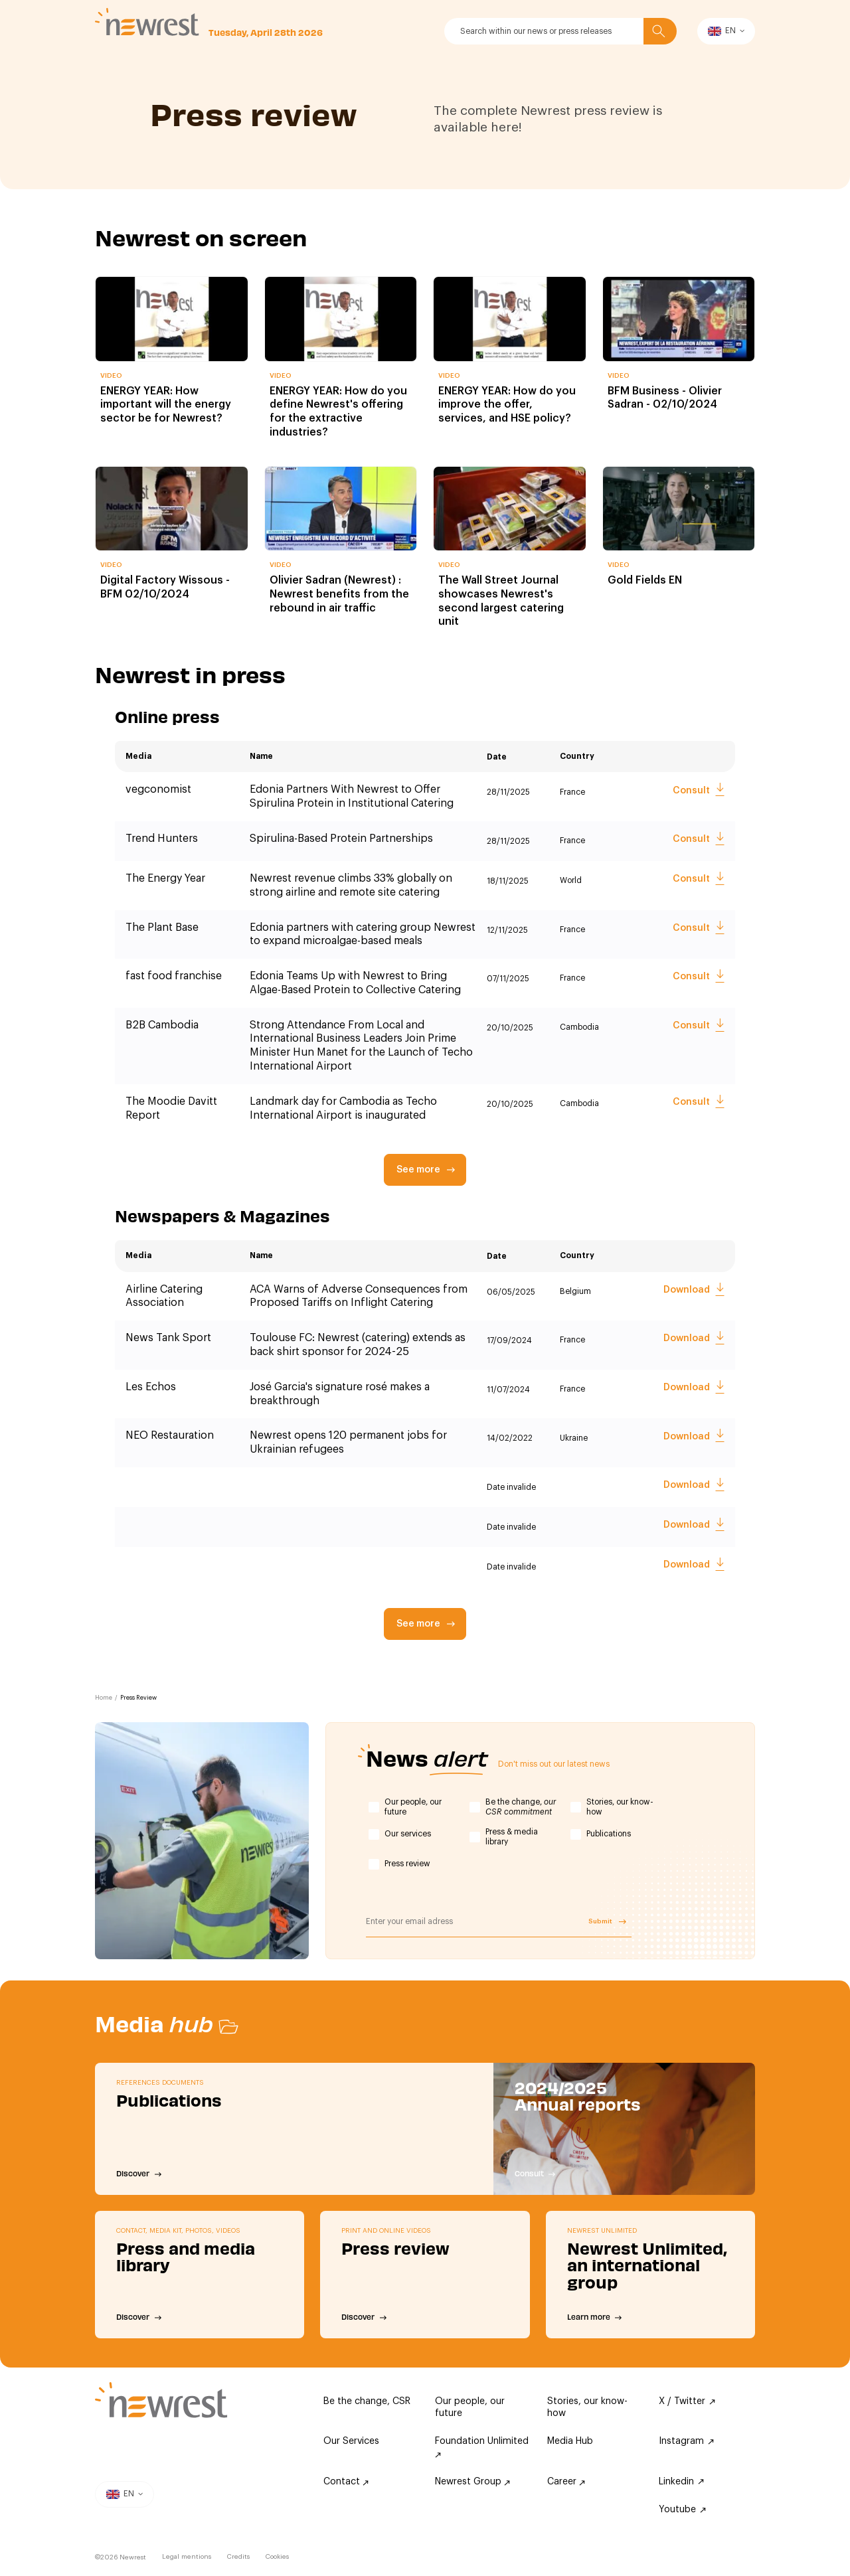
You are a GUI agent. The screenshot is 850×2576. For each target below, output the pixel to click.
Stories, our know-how (619, 1807)
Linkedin (681, 2481)
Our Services (351, 2441)
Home (103, 1698)
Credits (238, 2556)
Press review (407, 1864)
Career (566, 2481)
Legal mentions (186, 2556)
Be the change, (520, 1807)
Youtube (682, 2509)
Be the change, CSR (366, 2401)
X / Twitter (687, 2401)
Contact (346, 2481)
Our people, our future (413, 1807)
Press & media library (511, 1837)
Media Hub (570, 2441)
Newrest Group (472, 2481)
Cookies (277, 2556)
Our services (407, 1834)
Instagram (686, 2441)
